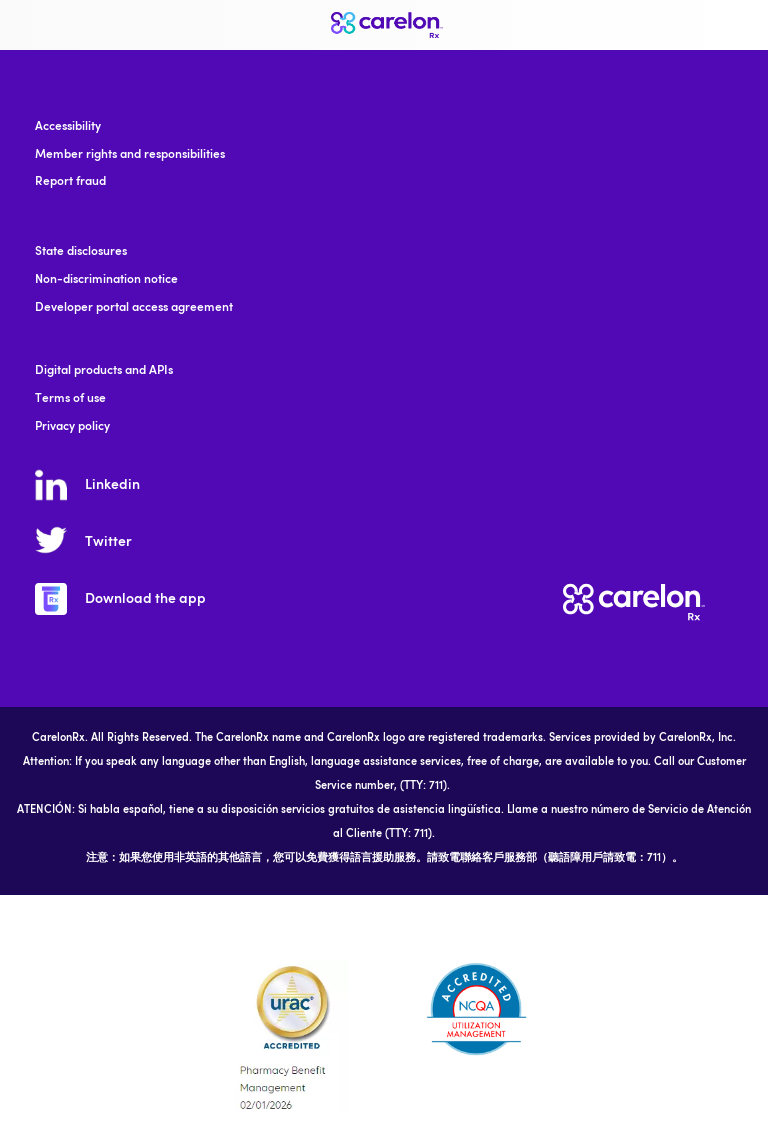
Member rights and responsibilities (130, 155)
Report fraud (70, 182)
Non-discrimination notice (106, 280)
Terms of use (70, 399)
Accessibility (68, 127)
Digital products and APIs (104, 371)
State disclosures (81, 252)
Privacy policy (72, 427)
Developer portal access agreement (134, 308)
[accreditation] (291, 1035)
